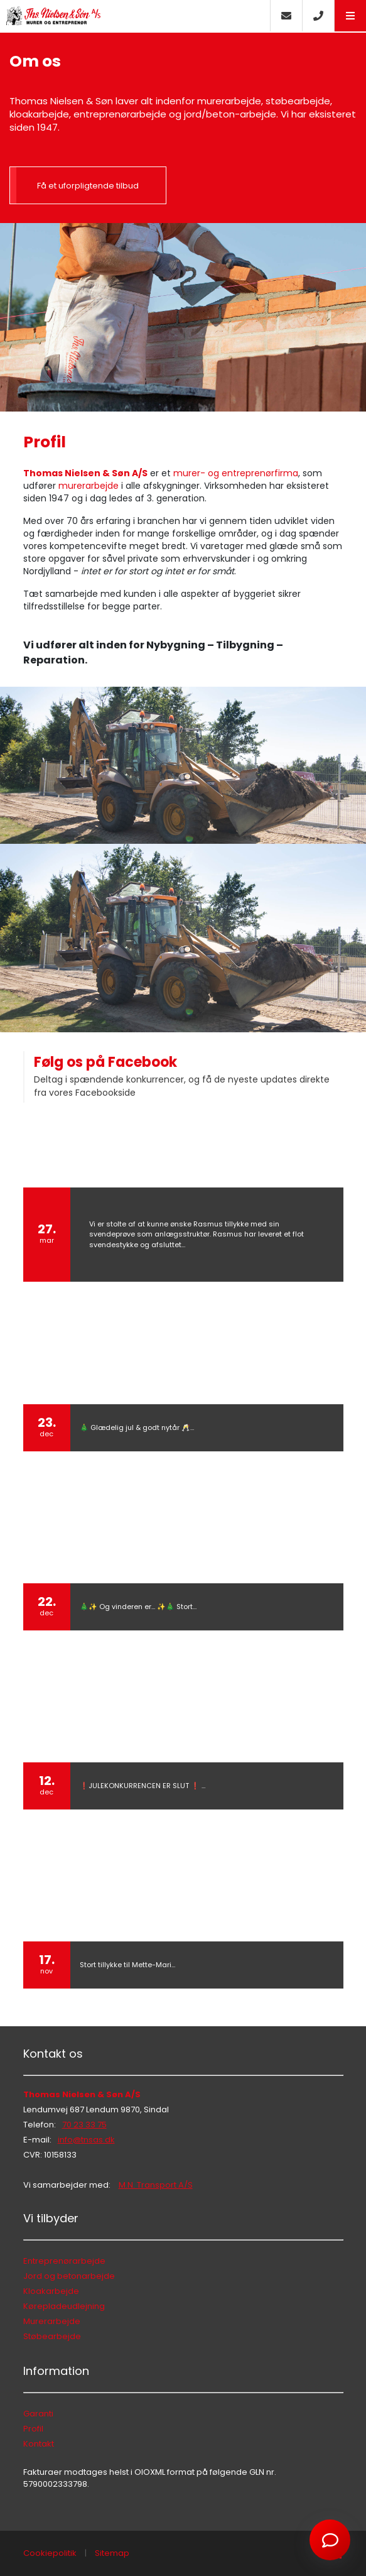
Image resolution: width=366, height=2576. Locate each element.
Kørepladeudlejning (64, 2306)
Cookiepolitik (50, 2553)
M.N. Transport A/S (156, 2185)
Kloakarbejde (51, 2291)
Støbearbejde (52, 2336)
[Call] (318, 15)
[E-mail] (286, 15)
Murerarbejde (51, 2321)
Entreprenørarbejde (64, 2261)
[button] (350, 15)
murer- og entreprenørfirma (235, 473)
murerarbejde (88, 485)
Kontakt (38, 2444)
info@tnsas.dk (86, 2140)
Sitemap (112, 2553)
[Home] (135, 15)
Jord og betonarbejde (69, 2276)
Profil (33, 2429)
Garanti (38, 2414)
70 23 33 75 (84, 2125)
